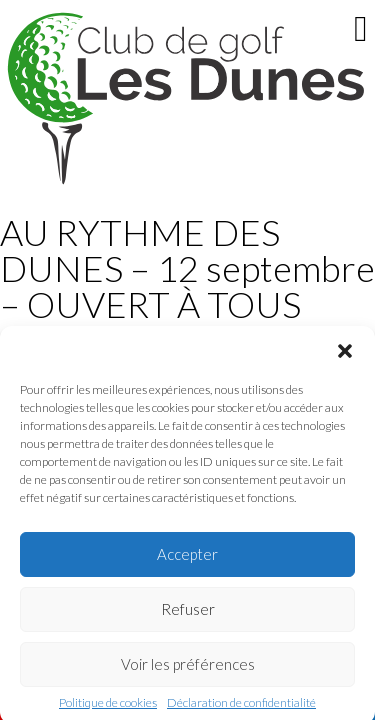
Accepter (187, 559)
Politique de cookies (108, 708)
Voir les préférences (188, 669)
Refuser (188, 614)
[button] (345, 356)
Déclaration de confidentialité (241, 708)
